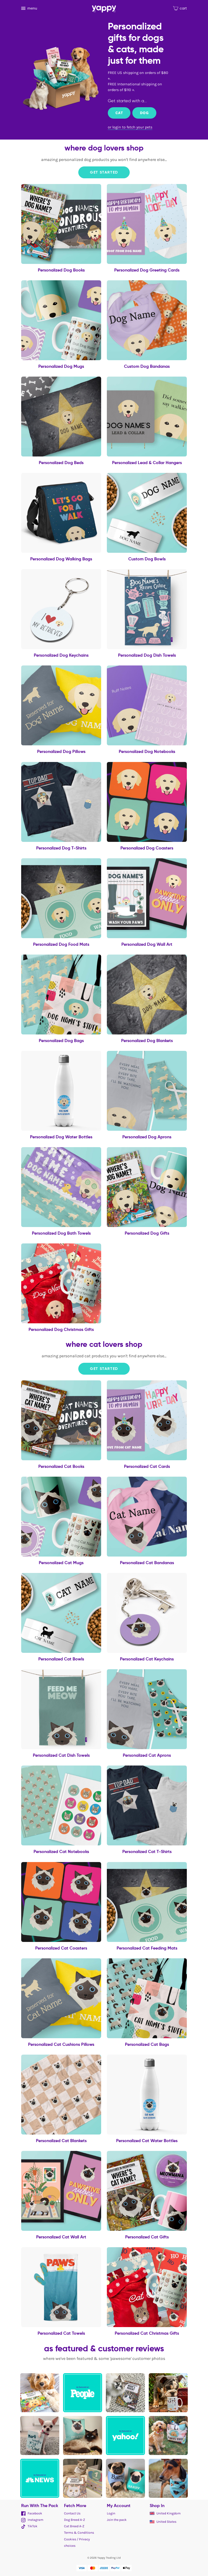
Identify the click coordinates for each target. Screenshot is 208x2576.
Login (111, 2513)
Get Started (104, 172)
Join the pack (117, 2520)
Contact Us (72, 2513)
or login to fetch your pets (130, 127)
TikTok (29, 2526)
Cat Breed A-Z (74, 2526)
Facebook (31, 2513)
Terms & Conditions (79, 2533)
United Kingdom (165, 2513)
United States (163, 2522)
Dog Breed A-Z (74, 2520)
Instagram (32, 2520)
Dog (144, 113)
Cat (119, 113)
